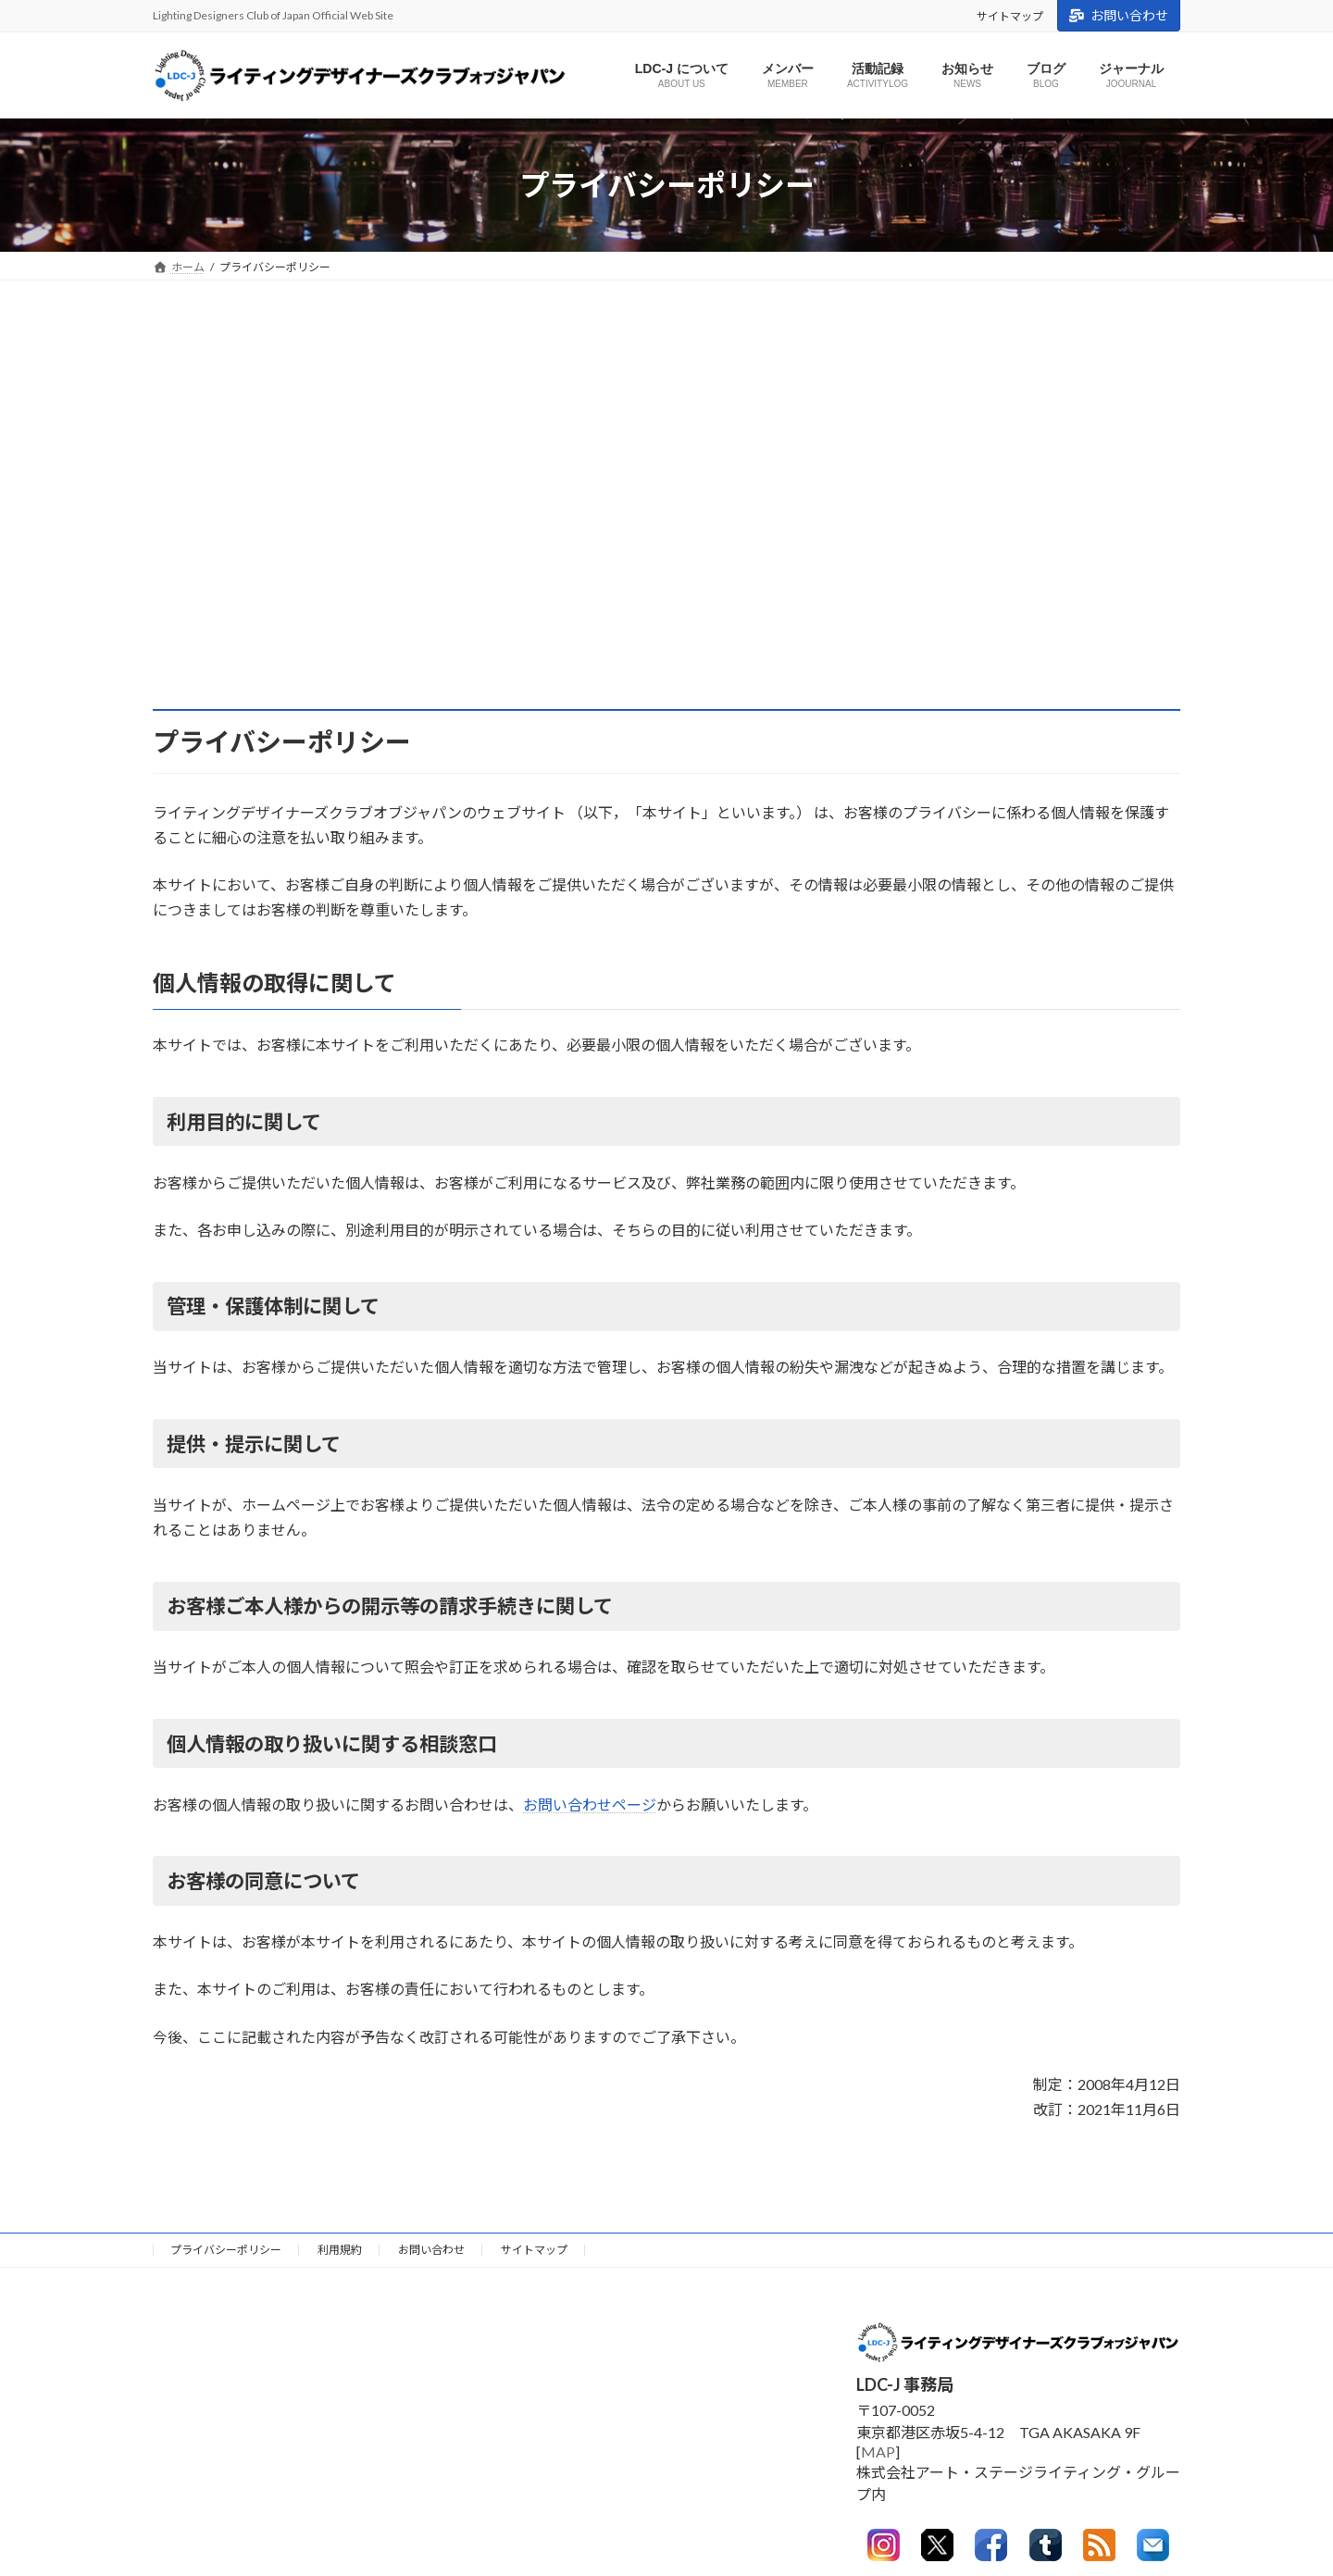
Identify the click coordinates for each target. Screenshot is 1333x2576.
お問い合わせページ (589, 1804)
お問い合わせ (1119, 15)
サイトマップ (1010, 16)
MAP (878, 2451)
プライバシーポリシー (225, 2250)
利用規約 (340, 2250)
